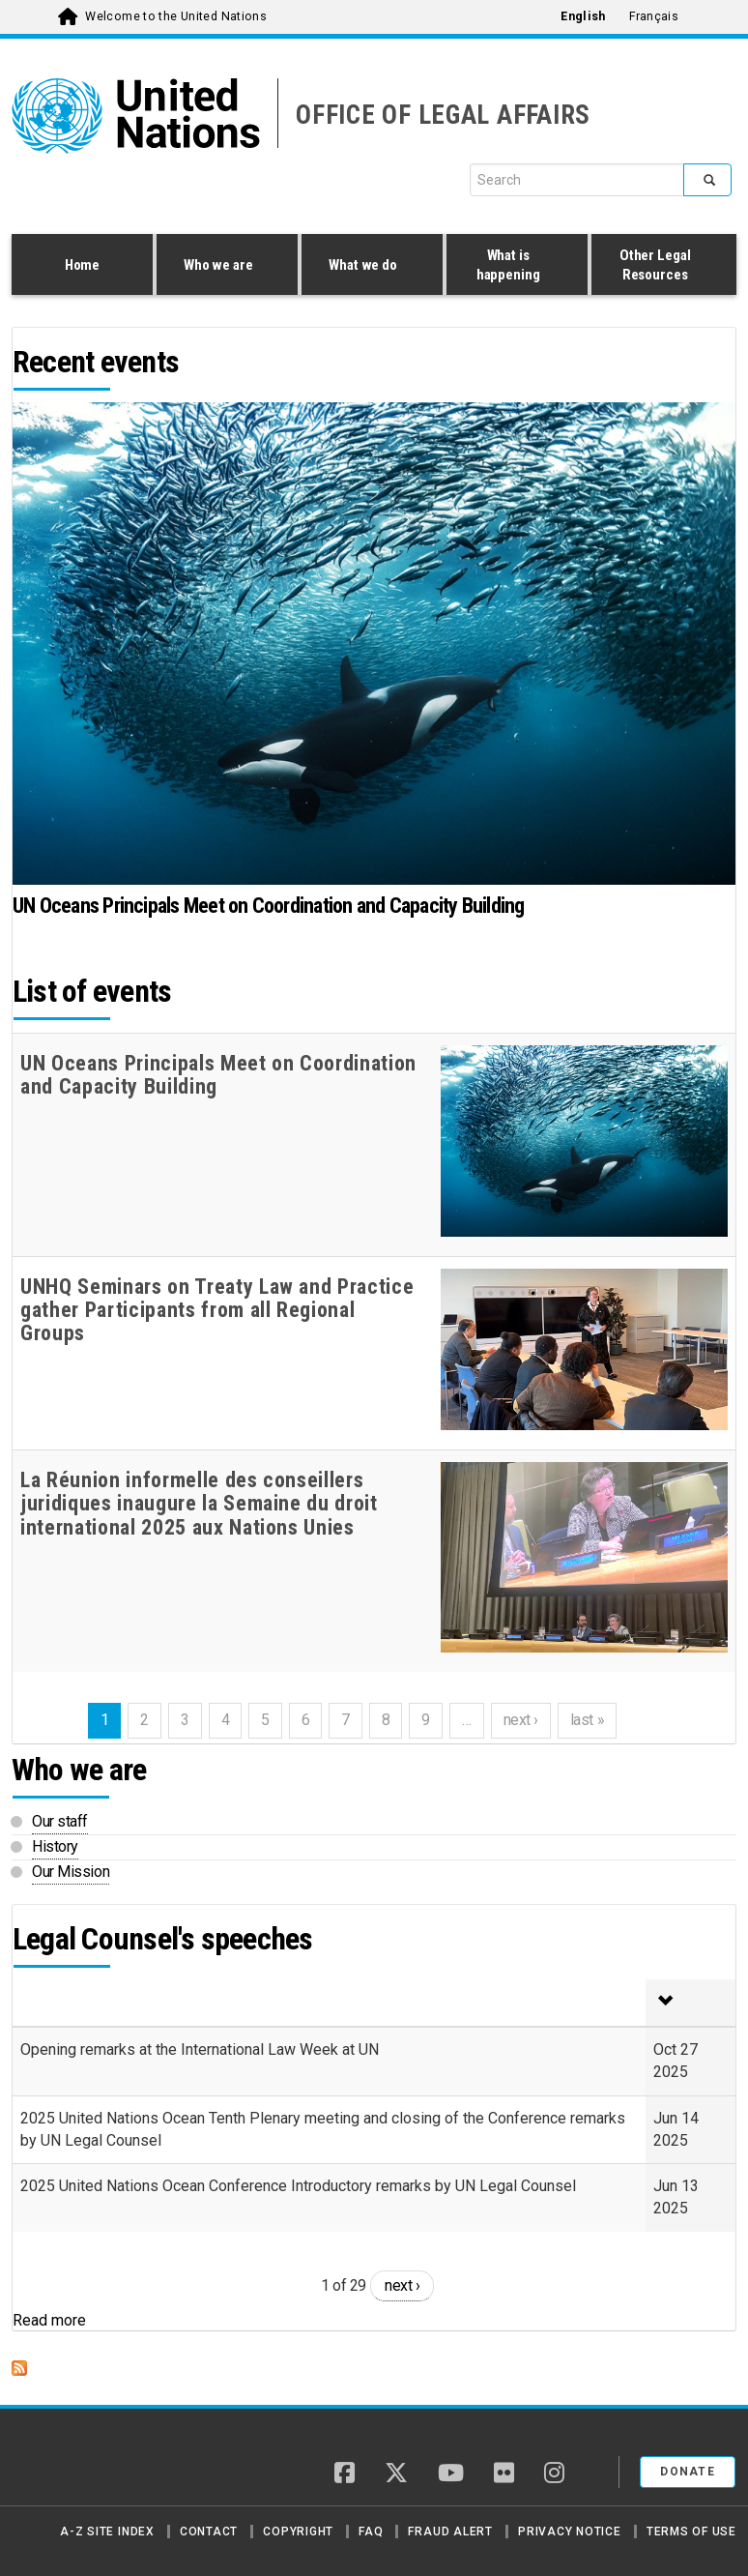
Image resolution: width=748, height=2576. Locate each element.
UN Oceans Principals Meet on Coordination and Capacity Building (269, 905)
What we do (367, 267)
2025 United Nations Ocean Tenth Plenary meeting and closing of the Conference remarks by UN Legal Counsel (322, 2129)
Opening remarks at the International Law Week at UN (199, 2049)
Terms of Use (691, 2531)
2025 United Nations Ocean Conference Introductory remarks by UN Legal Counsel (298, 2186)
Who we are (222, 267)
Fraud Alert (450, 2531)
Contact (209, 2531)
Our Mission (70, 1871)
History (55, 1846)
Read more (49, 2320)
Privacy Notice (569, 2531)
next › (402, 2285)
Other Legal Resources (659, 265)
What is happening (512, 265)
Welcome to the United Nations (176, 16)
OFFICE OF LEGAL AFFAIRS (443, 115)
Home (82, 265)
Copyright (298, 2531)
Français (653, 16)
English (583, 16)
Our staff (60, 1821)
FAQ (371, 2531)
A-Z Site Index (107, 2531)
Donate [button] (687, 2471)
